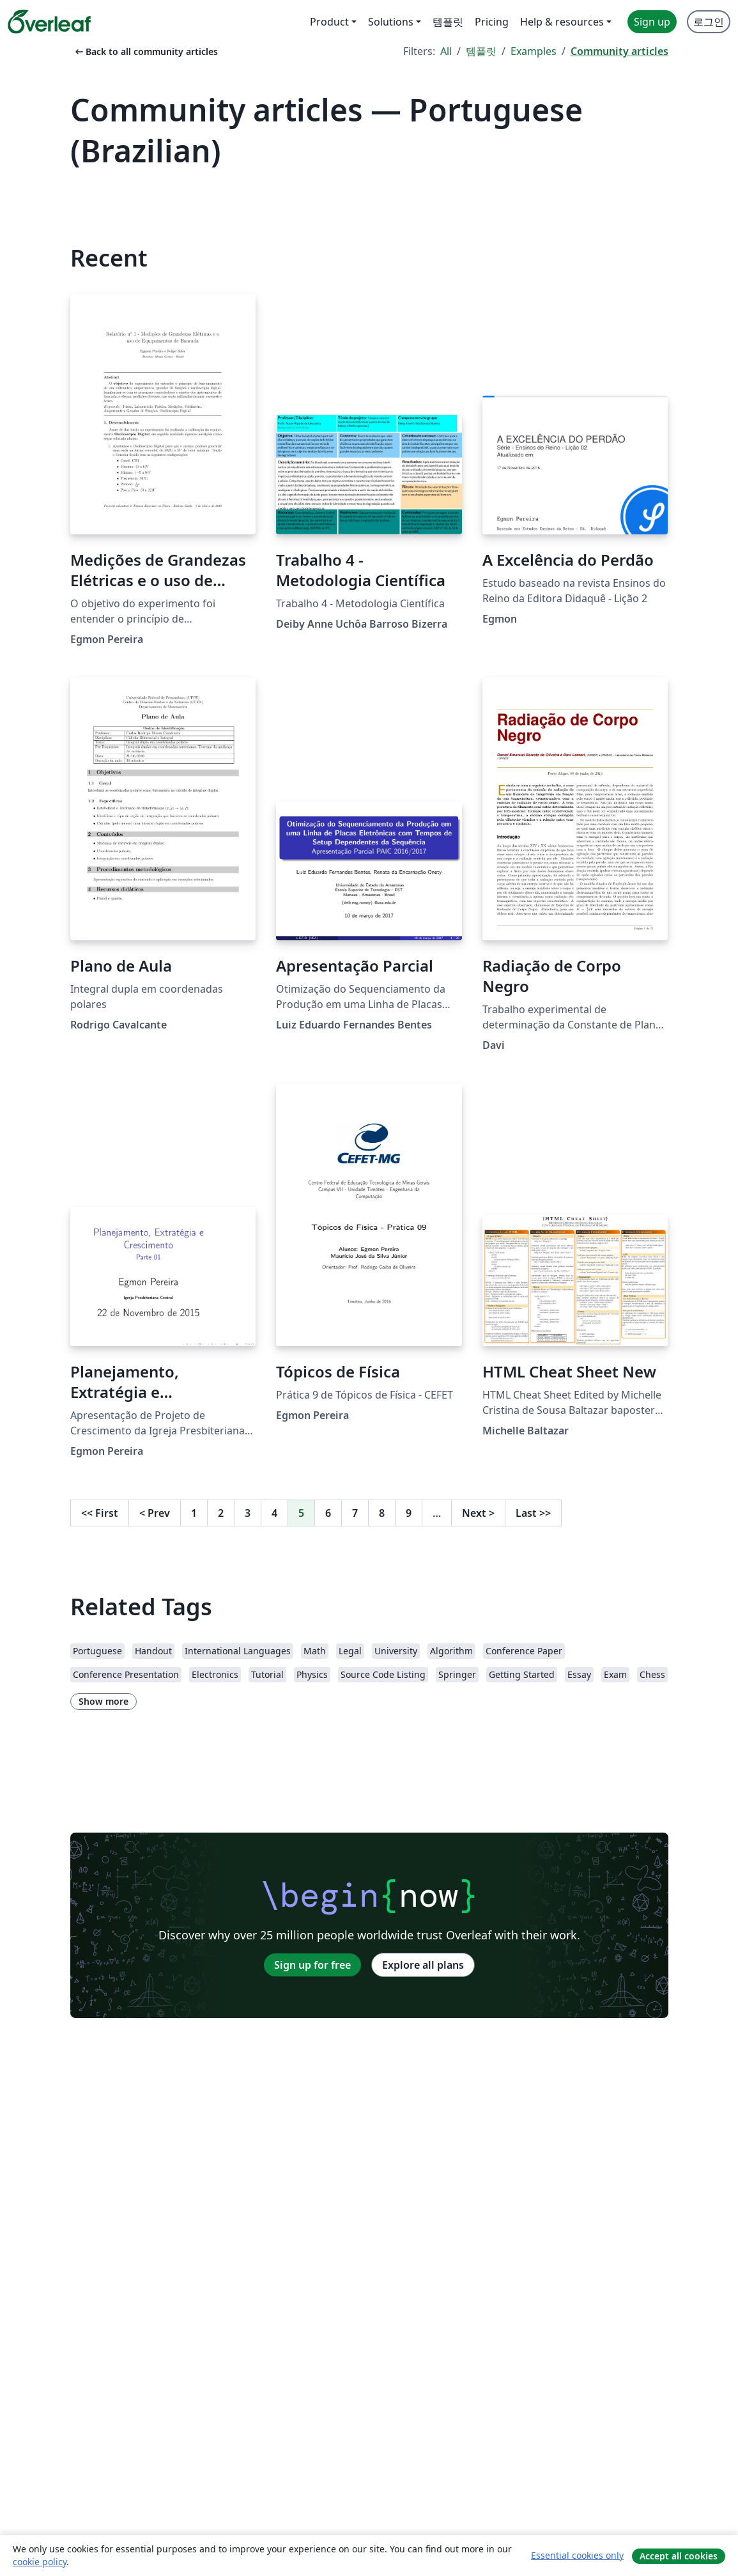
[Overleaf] (49, 21)
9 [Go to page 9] (408, 1513)
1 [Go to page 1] (194, 1513)
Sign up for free (312, 1965)
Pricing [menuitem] (492, 22)
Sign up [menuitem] (652, 22)
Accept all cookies (679, 2556)
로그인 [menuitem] (708, 22)
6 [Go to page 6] (328, 1513)
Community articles (619, 51)
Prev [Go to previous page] (154, 1513)
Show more (103, 1701)
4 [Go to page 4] (274, 1513)
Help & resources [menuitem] (562, 22)
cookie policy (39, 2562)
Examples (534, 51)
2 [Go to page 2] (221, 1513)
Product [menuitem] (329, 22)
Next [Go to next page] (478, 1513)
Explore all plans (423, 1965)
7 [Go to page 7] (355, 1513)
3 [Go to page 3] (247, 1513)
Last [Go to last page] (533, 1513)
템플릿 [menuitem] (448, 22)
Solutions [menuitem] (390, 22)
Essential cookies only (577, 2555)
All (446, 51)
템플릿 (481, 51)
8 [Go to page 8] (382, 1513)
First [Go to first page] (99, 1513)
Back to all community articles (145, 51)
